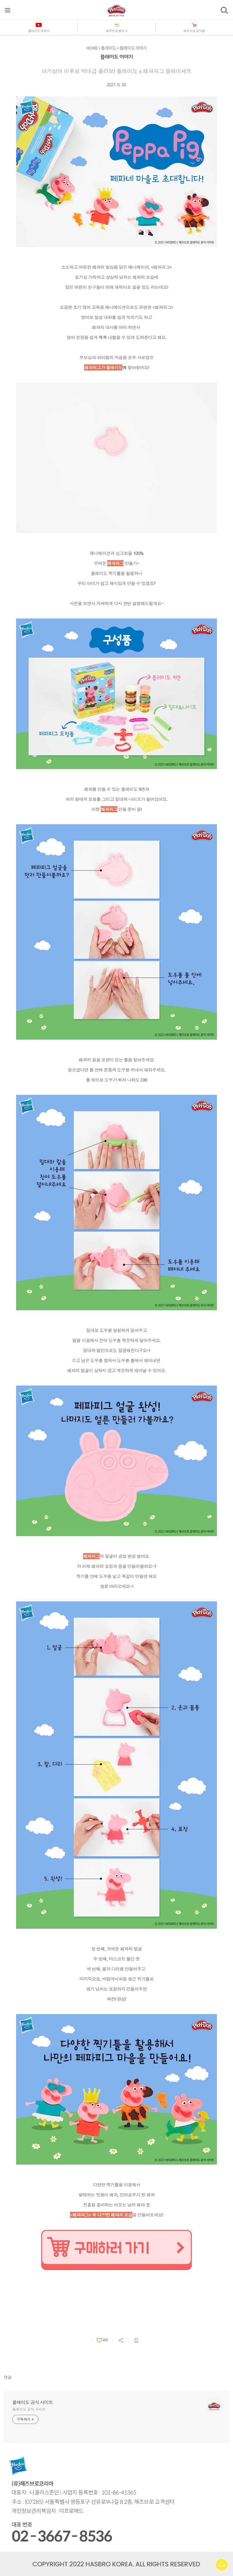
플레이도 (108, 48)
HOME (92, 48)
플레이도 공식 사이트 (32, 2402)
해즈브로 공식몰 (194, 31)
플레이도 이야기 (133, 48)
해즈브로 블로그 (116, 31)
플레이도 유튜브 (38, 31)
